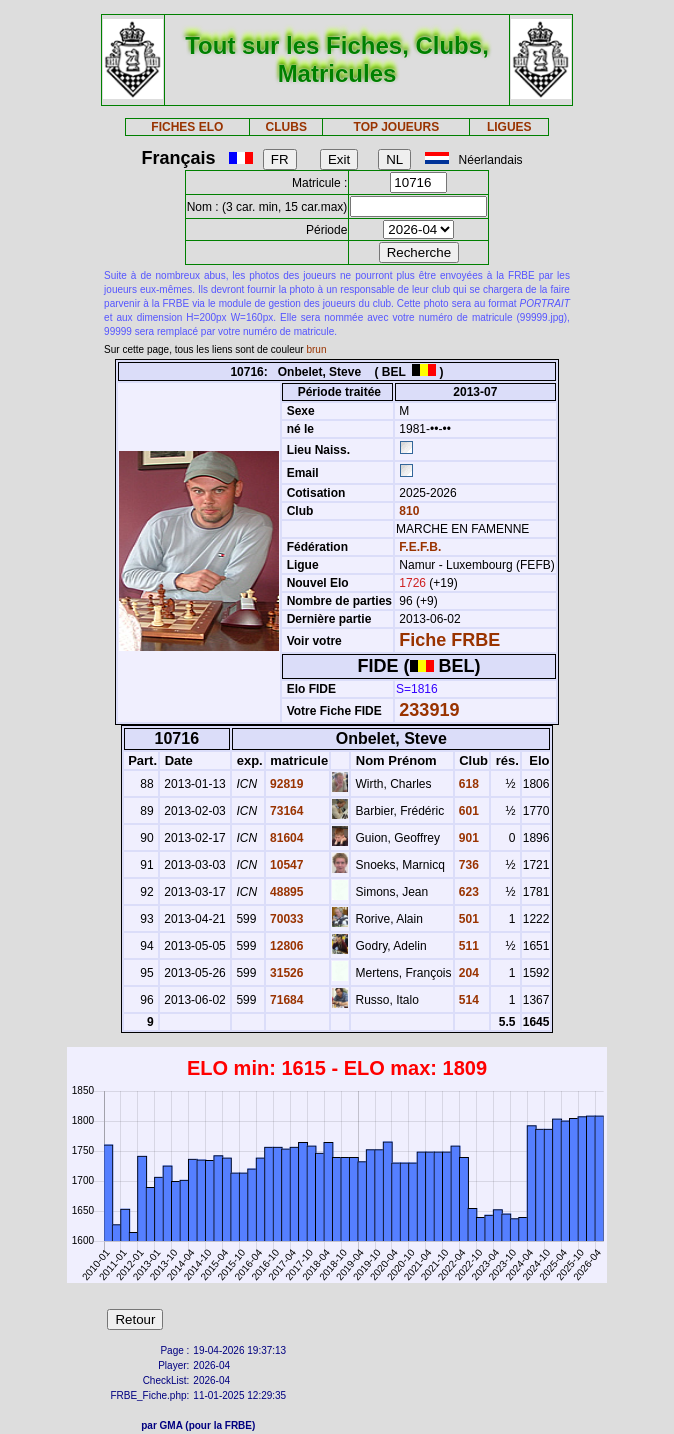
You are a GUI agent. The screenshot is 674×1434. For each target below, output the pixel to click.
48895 (285, 892)
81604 (285, 838)
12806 (285, 946)
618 (467, 784)
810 (407, 511)
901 (467, 838)
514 (467, 1000)
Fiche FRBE (449, 640)
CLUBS (286, 127)
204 (467, 973)
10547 (285, 865)
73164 (285, 811)
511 (467, 946)
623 (467, 892)
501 (467, 919)
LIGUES (509, 127)
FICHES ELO (187, 127)
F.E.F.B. (420, 547)
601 (467, 811)
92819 (285, 784)
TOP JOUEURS (397, 127)
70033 (285, 919)
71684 (285, 1000)
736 (467, 865)
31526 (285, 973)
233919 (429, 710)
